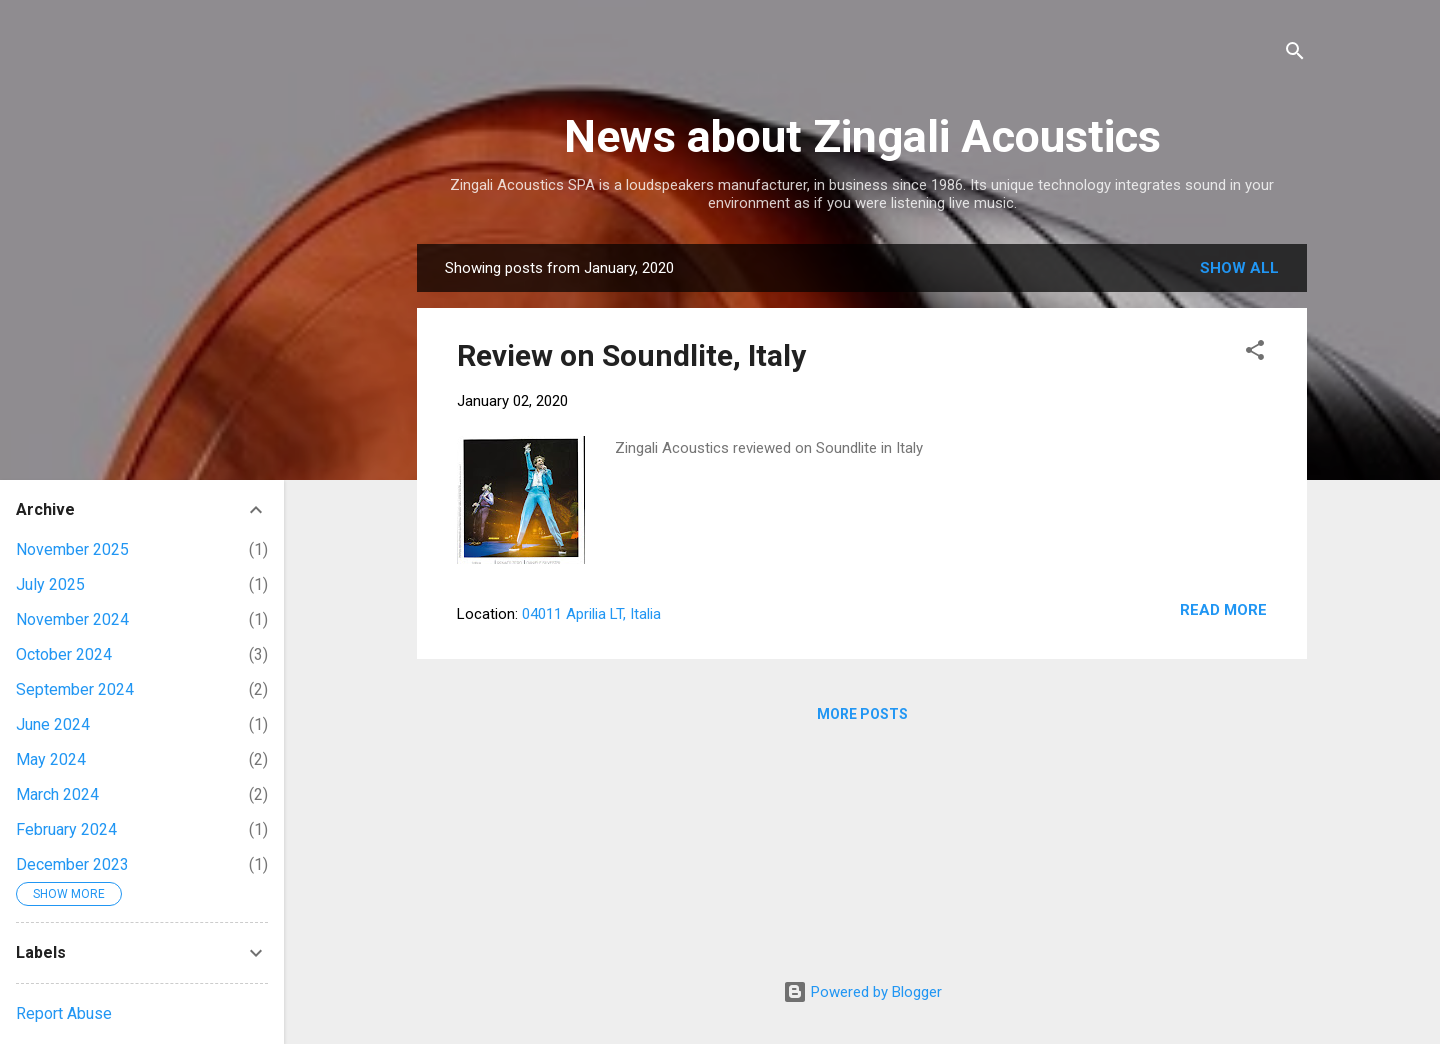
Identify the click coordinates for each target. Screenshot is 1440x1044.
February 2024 (66, 829)
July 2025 (50, 584)
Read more (1223, 610)
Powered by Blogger (862, 992)
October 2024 (64, 654)
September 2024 (75, 689)
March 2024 (57, 794)
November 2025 (72, 549)
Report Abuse (64, 1013)
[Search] (1295, 54)
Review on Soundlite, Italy (631, 355)
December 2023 (72, 864)
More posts (862, 714)
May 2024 (51, 759)
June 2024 (53, 724)
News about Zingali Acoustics (862, 136)
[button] (1255, 353)
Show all (1239, 268)
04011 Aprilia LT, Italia (591, 614)
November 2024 (72, 619)
